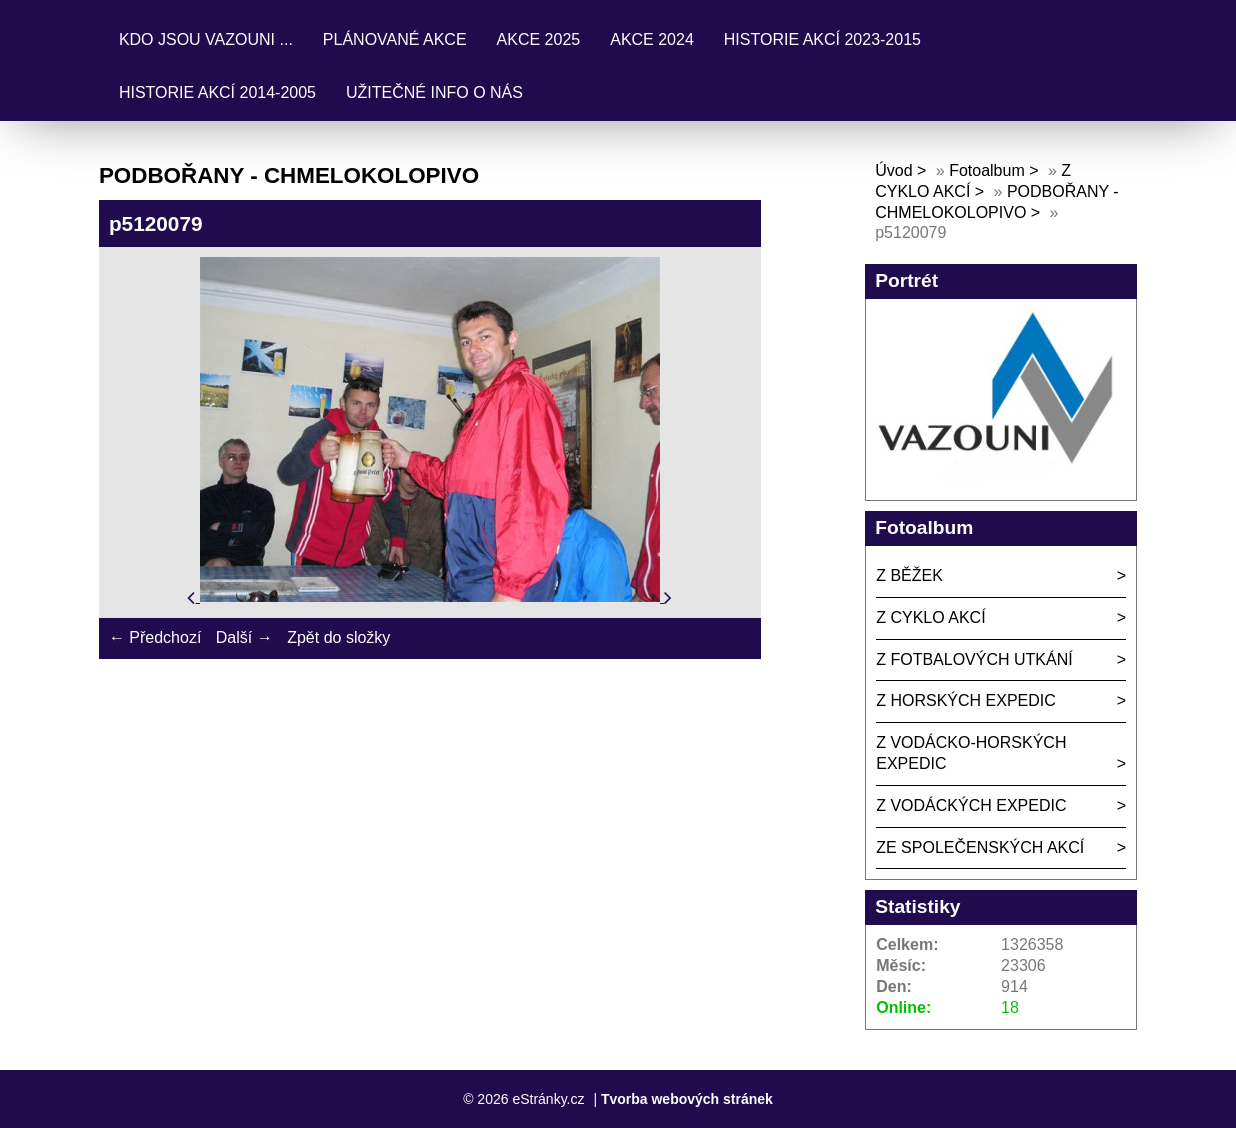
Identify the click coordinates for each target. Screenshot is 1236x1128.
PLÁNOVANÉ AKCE (395, 39)
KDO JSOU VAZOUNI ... (206, 39)
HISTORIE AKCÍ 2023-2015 (822, 39)
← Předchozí (155, 637)
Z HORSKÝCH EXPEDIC (966, 700)
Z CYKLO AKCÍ (930, 617)
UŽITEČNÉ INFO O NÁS (434, 92)
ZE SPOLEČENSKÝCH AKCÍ (980, 847)
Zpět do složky (338, 637)
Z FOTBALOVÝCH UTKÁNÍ (974, 659)
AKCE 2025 (539, 39)
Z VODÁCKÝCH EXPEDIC (971, 805)
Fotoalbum (987, 170)
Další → (244, 637)
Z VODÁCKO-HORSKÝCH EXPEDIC (971, 753)
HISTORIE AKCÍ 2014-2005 (217, 92)
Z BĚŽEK (909, 575)
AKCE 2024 (652, 39)
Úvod (893, 170)
